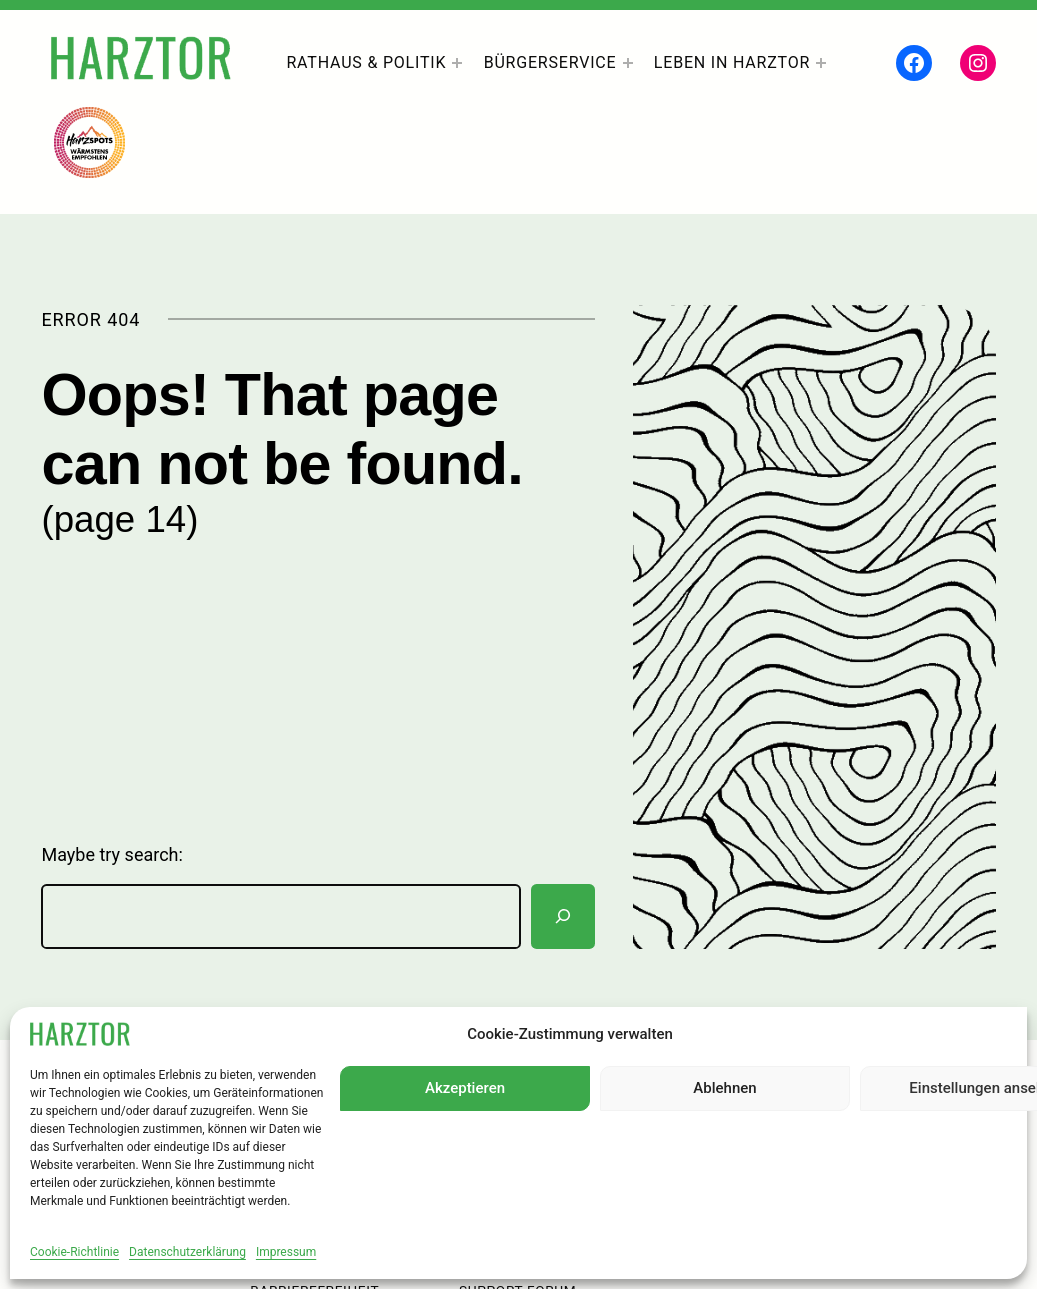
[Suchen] (563, 916)
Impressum (286, 1252)
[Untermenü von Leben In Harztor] (821, 63)
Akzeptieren (465, 1088)
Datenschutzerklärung (187, 1252)
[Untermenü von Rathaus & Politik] (457, 63)
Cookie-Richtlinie (74, 1252)
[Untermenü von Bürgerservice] (628, 63)
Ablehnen (724, 1088)
